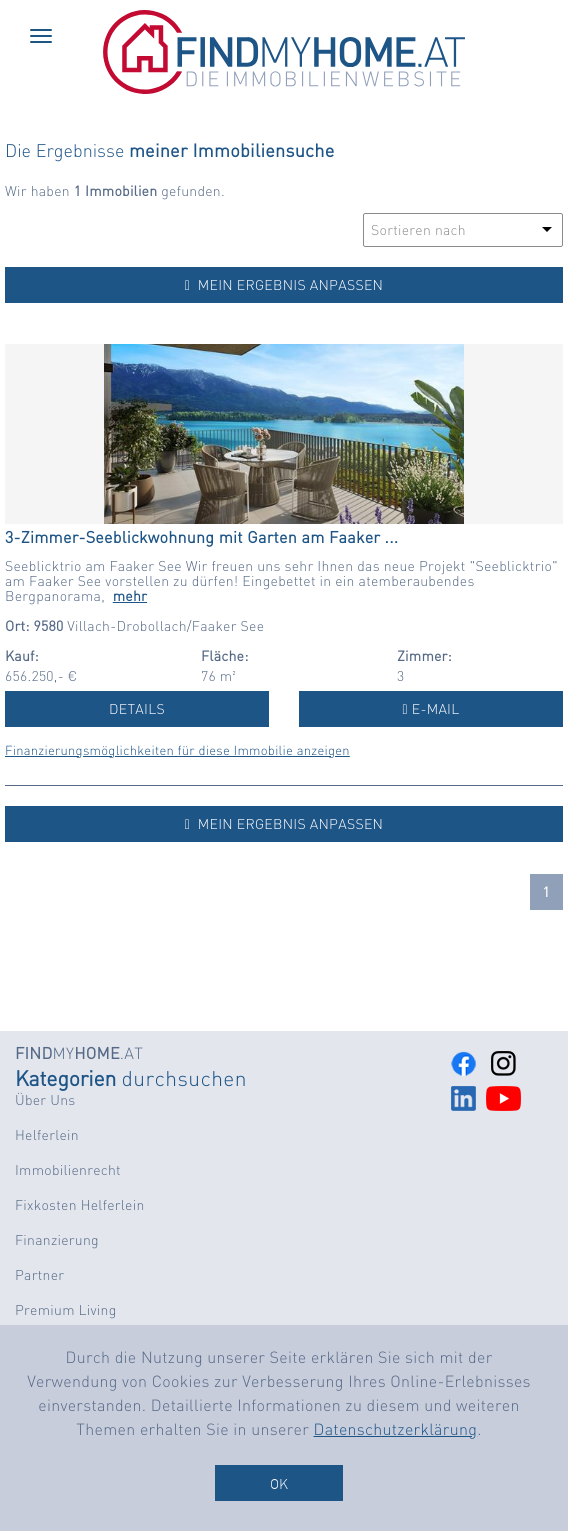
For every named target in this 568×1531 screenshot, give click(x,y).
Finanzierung (57, 1240)
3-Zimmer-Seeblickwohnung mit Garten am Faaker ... (201, 536)
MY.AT (79, 1052)
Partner (39, 1275)
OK (279, 1483)
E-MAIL (431, 709)
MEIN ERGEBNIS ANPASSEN (284, 285)
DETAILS (137, 709)
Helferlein (47, 1135)
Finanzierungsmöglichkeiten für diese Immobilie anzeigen (177, 750)
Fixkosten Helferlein (80, 1205)
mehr (130, 596)
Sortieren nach (418, 230)
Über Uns (45, 1100)
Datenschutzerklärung (396, 1428)
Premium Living (66, 1310)
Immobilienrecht (68, 1170)
